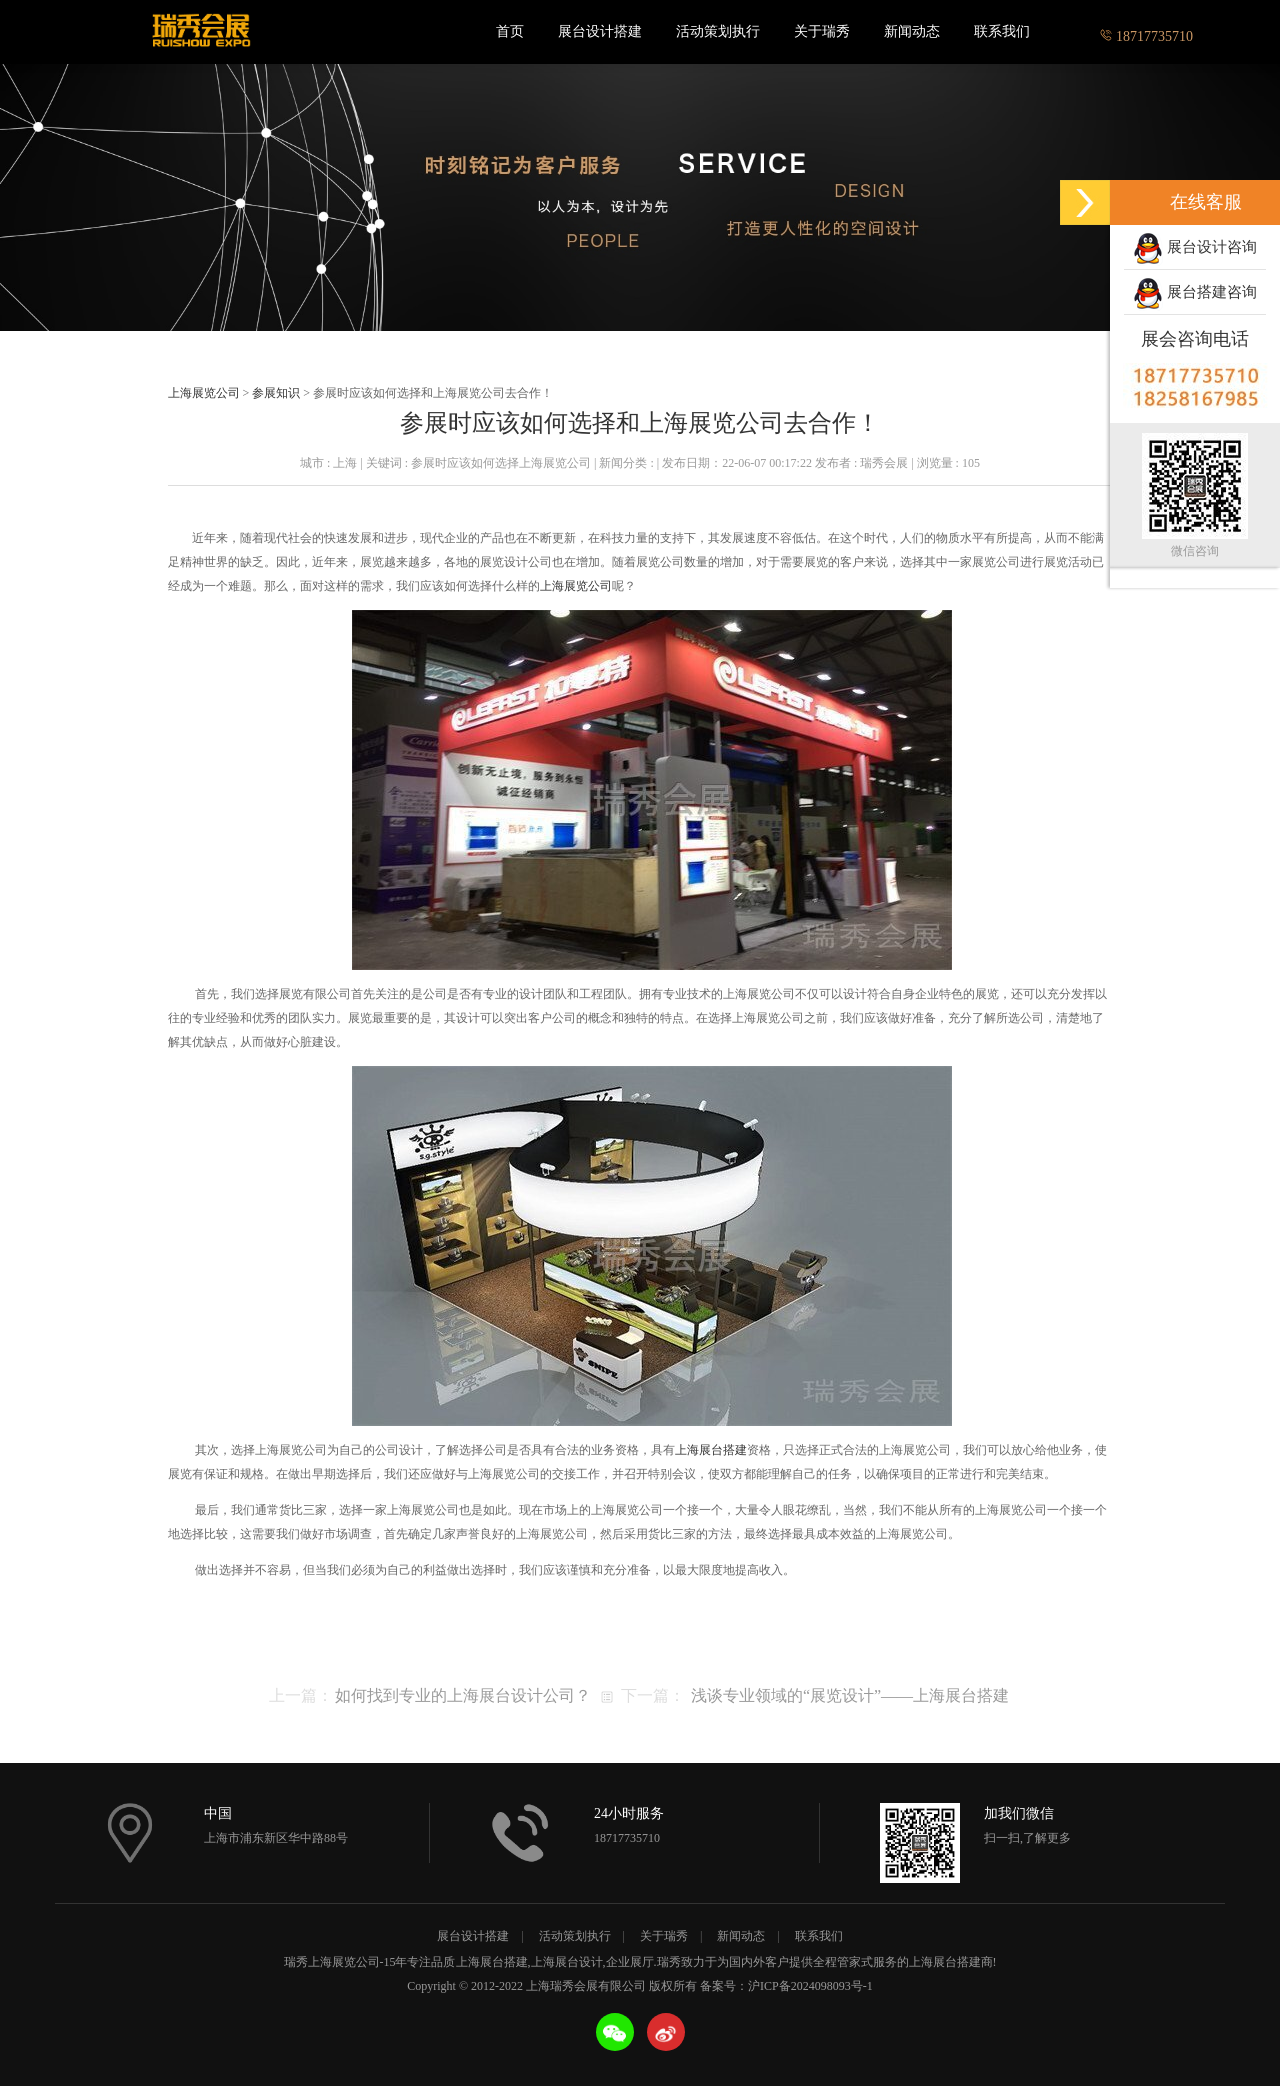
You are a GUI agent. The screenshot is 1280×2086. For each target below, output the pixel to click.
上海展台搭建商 (951, 1962)
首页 (510, 31)
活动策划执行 (718, 31)
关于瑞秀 (822, 31)
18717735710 (1146, 31)
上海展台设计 (567, 1962)
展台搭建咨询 (1195, 294)
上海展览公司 (204, 393)
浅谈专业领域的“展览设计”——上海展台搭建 (850, 1695)
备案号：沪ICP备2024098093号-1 (786, 1986)
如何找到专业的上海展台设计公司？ (463, 1695)
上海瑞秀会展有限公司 (200, 32)
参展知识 (276, 393)
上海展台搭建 (711, 1450)
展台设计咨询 (1195, 249)
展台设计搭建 (600, 31)
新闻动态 (912, 31)
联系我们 (1002, 31)
